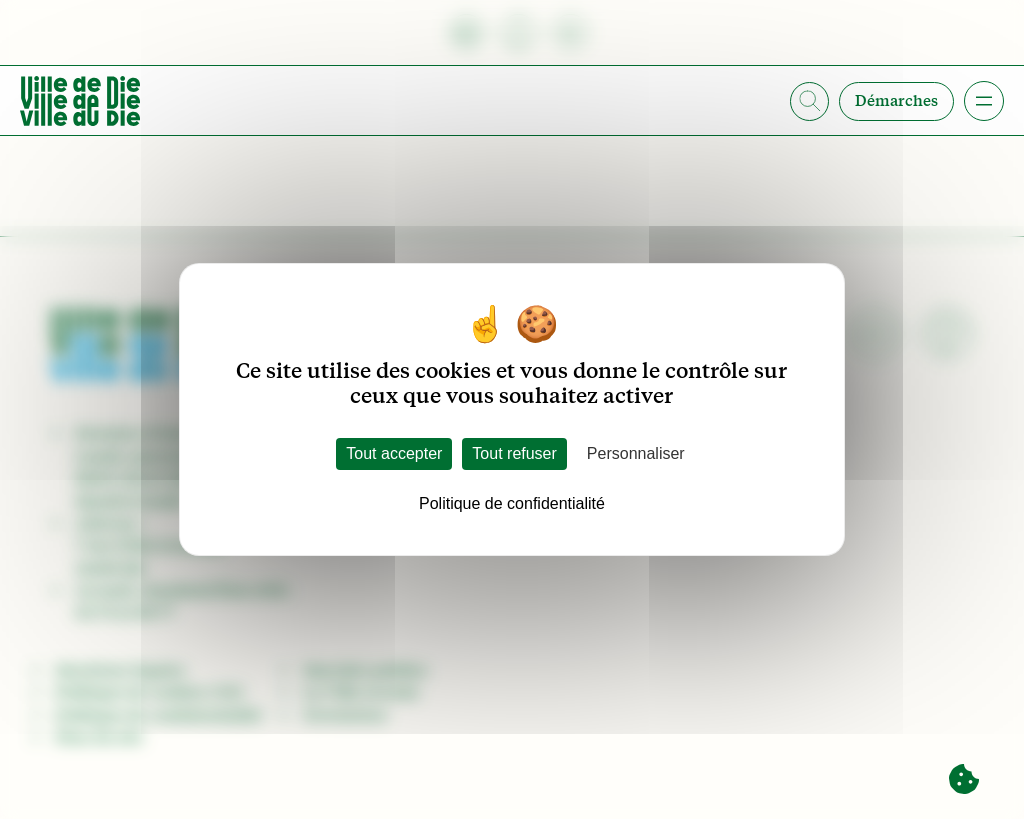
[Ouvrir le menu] (984, 101)
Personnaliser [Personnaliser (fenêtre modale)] (636, 453)
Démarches (896, 101)
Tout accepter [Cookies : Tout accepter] (394, 453)
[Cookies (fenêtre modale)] (964, 780)
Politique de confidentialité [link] (512, 503)
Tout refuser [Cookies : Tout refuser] (514, 453)
